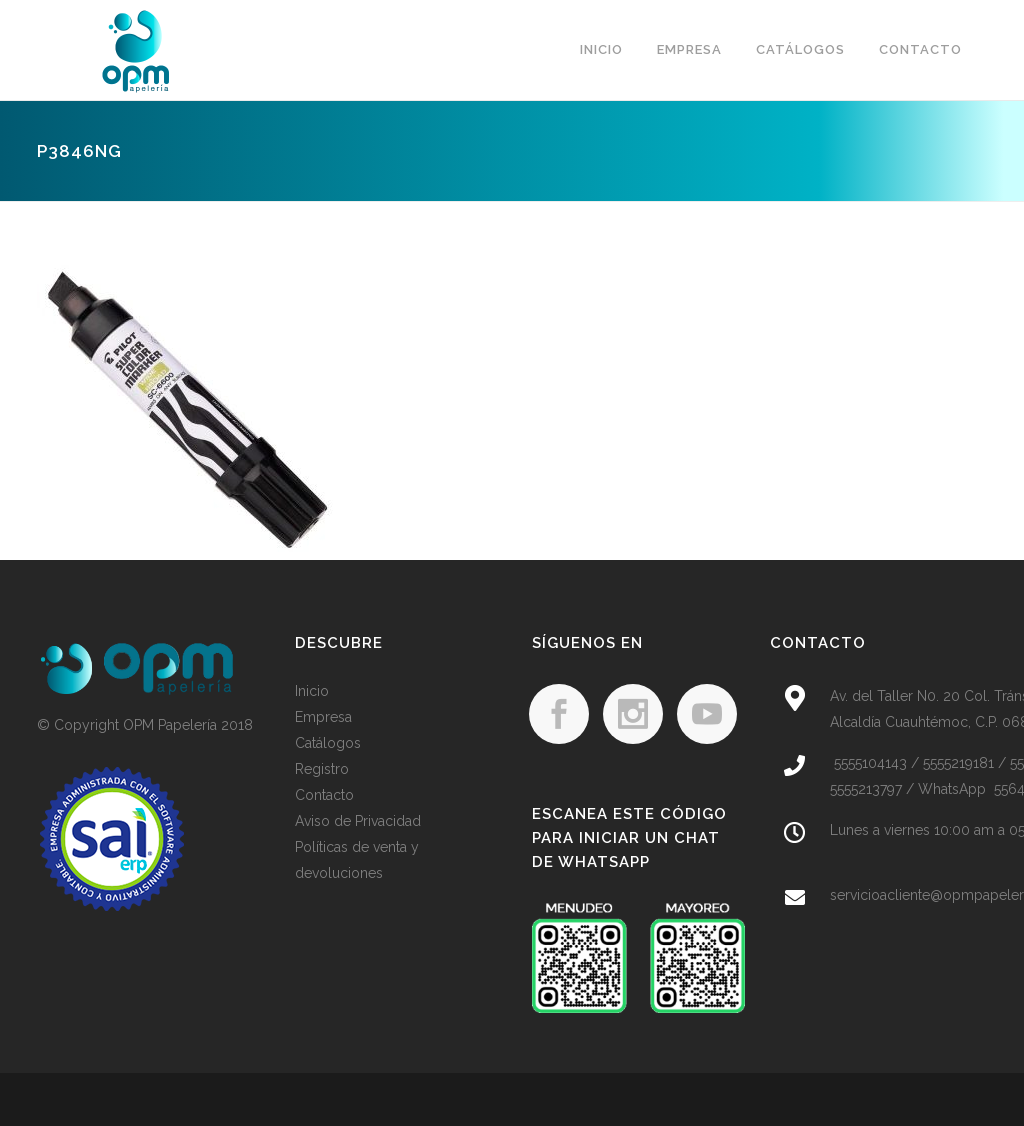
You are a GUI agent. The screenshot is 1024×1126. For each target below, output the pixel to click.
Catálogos (328, 743)
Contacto (324, 795)
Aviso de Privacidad (358, 821)
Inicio (312, 691)
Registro (322, 769)
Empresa (323, 717)
